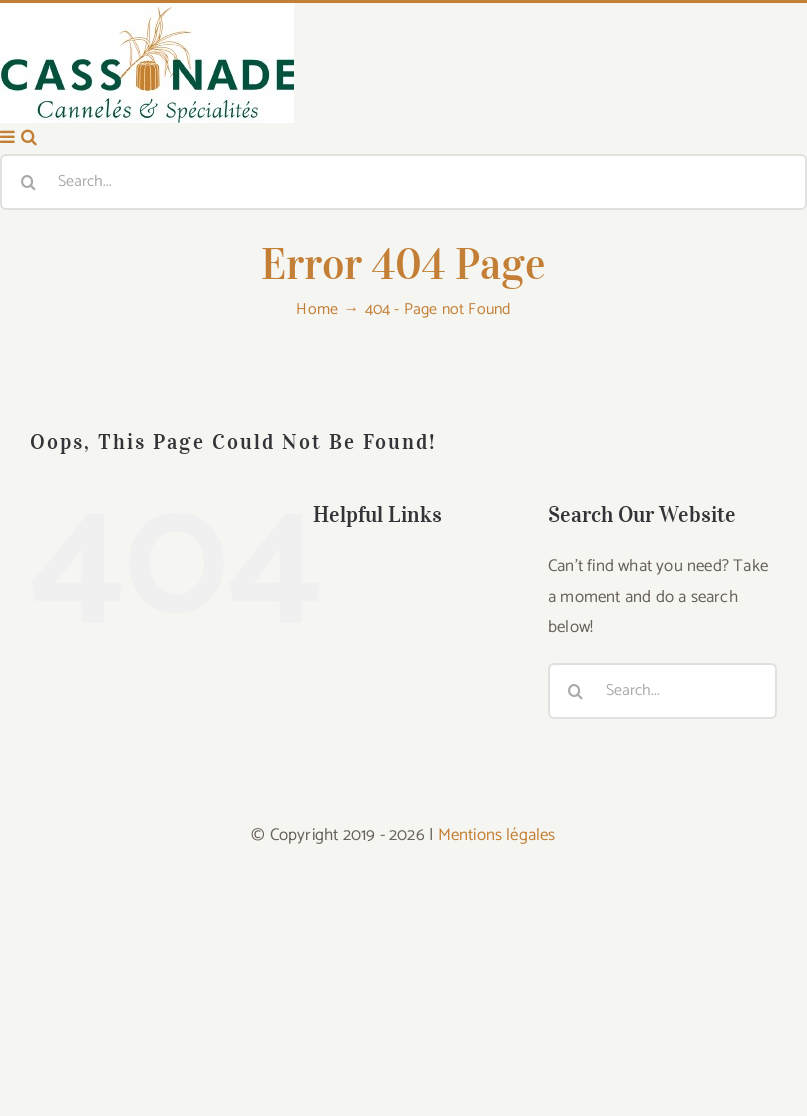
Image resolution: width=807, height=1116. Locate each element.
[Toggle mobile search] (29, 343)
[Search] (28, 388)
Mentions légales (497, 1041)
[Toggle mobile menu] (8, 343)
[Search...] (403, 388)
